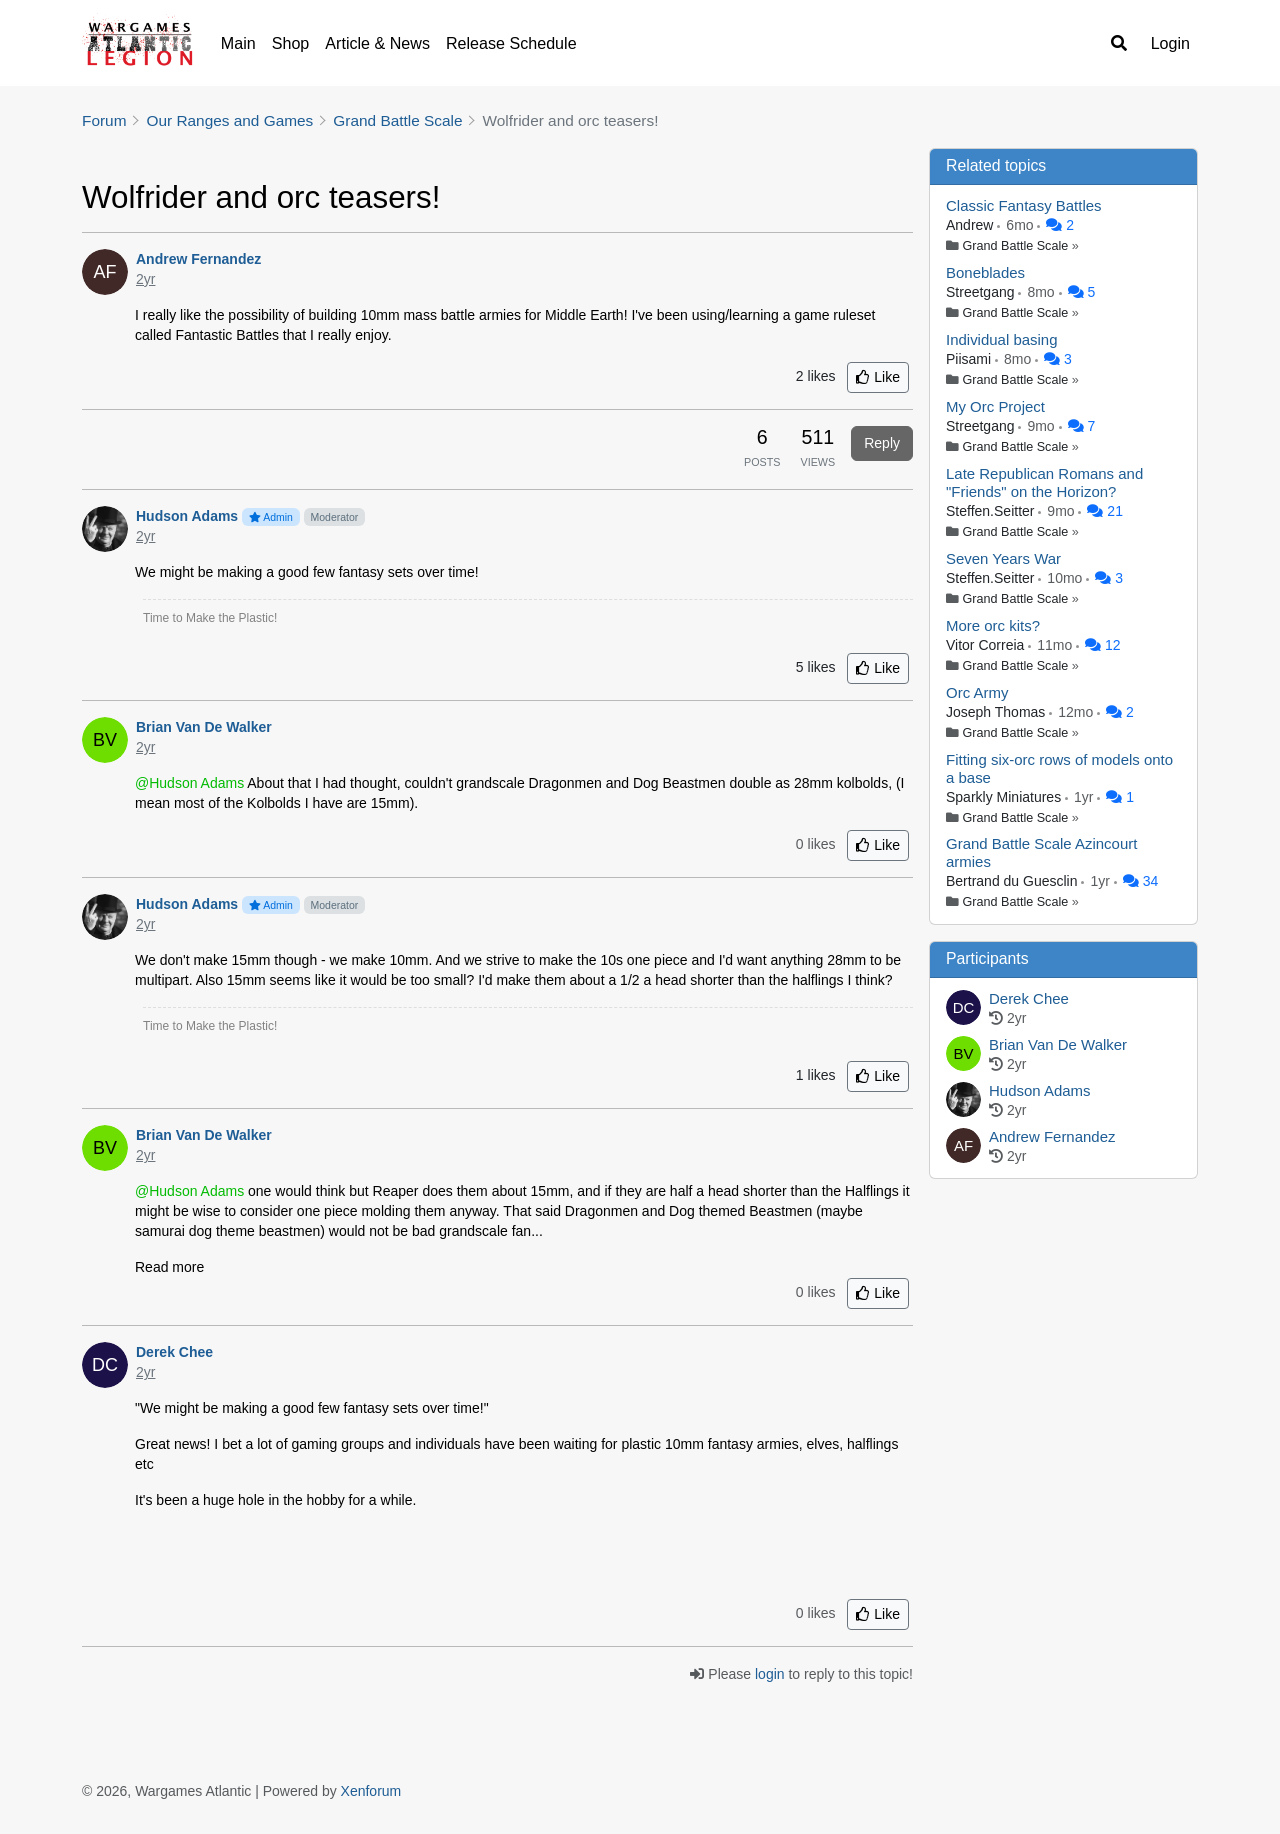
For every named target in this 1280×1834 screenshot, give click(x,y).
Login (1170, 43)
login (770, 1674)
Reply (882, 443)
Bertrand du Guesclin (1013, 881)
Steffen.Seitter (992, 511)
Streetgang (982, 292)
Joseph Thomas (997, 712)
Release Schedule (511, 43)
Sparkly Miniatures (1005, 797)
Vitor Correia (987, 645)
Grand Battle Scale (1016, 246)
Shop (291, 43)
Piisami (970, 359)
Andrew (971, 225)
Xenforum (371, 1791)
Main (238, 43)
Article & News (377, 43)
